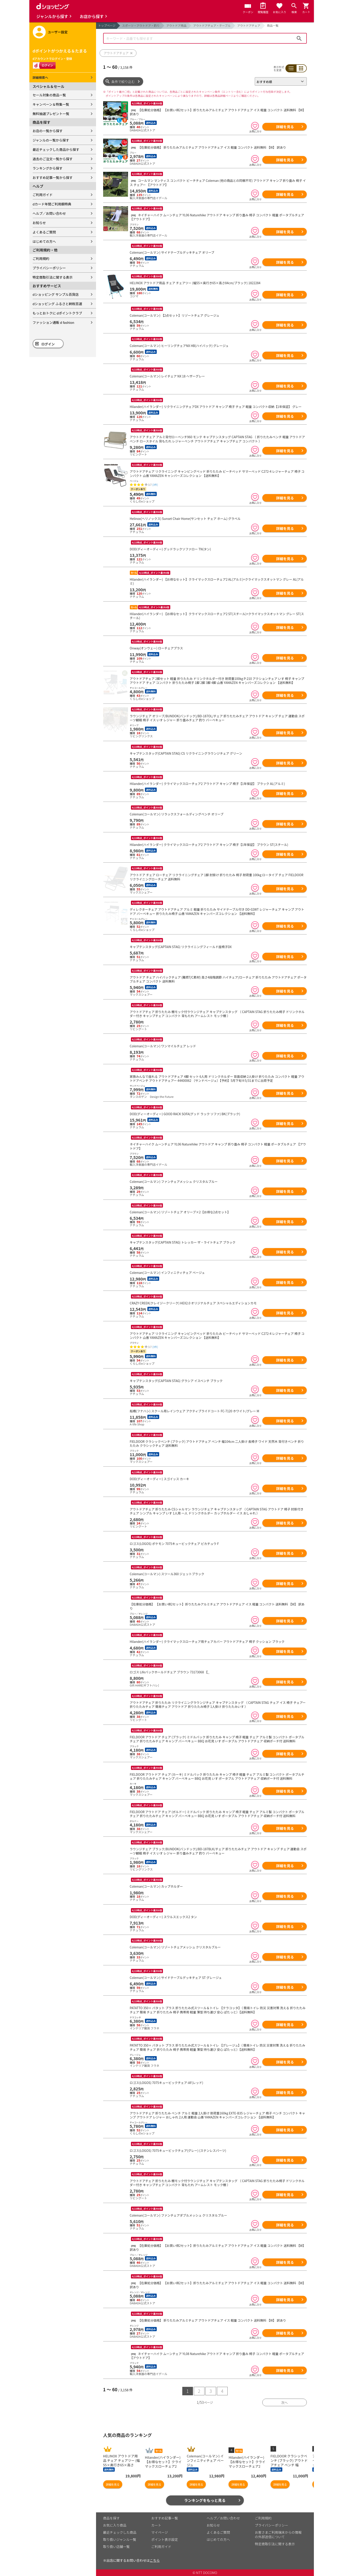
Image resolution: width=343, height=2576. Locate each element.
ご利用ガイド (43, 194)
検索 (299, 38)
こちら (155, 2560)
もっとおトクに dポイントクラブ (57, 313)
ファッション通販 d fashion (53, 322)
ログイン (48, 344)
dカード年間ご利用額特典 (52, 204)
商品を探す (111, 2518)
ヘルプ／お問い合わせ (49, 213)
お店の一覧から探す (48, 130)
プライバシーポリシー (49, 268)
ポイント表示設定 (164, 2539)
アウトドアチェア (248, 25)
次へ (284, 2402)
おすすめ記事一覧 (164, 2518)
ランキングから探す (48, 168)
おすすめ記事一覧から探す (53, 177)
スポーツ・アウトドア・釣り (141, 25)
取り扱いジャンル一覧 (119, 2539)
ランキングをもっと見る (205, 2500)
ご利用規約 (41, 258)
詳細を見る (285, 126)
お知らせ (39, 222)
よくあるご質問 (44, 232)
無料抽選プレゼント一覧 (51, 113)
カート (156, 2525)
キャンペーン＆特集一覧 (51, 104)
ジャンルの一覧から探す (51, 140)
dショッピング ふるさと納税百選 (57, 303)
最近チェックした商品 (119, 2532)
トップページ (107, 25)
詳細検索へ (40, 77)
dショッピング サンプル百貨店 (56, 294)
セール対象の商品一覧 (49, 95)
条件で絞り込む (123, 81)
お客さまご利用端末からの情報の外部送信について (278, 2534)
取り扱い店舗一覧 (116, 2546)
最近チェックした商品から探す (56, 149)
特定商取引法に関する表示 (53, 277)
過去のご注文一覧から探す (53, 158)
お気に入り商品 (114, 2525)
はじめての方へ (44, 241)
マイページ (159, 2532)
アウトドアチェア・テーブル (212, 25)
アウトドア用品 (176, 25)
